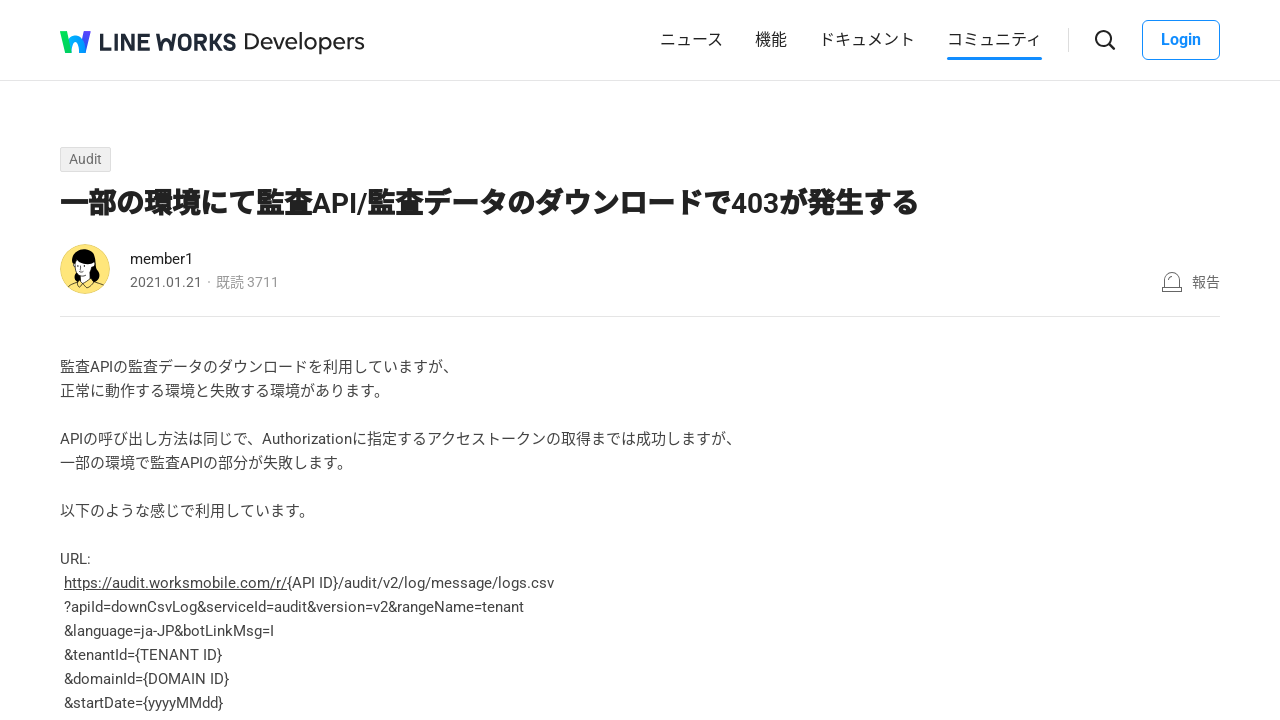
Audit (85, 159)
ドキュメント (867, 39)
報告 (1206, 282)
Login (1181, 39)
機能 (771, 39)
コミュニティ (994, 39)
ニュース (691, 39)
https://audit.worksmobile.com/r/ (175, 583)
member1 (161, 259)
